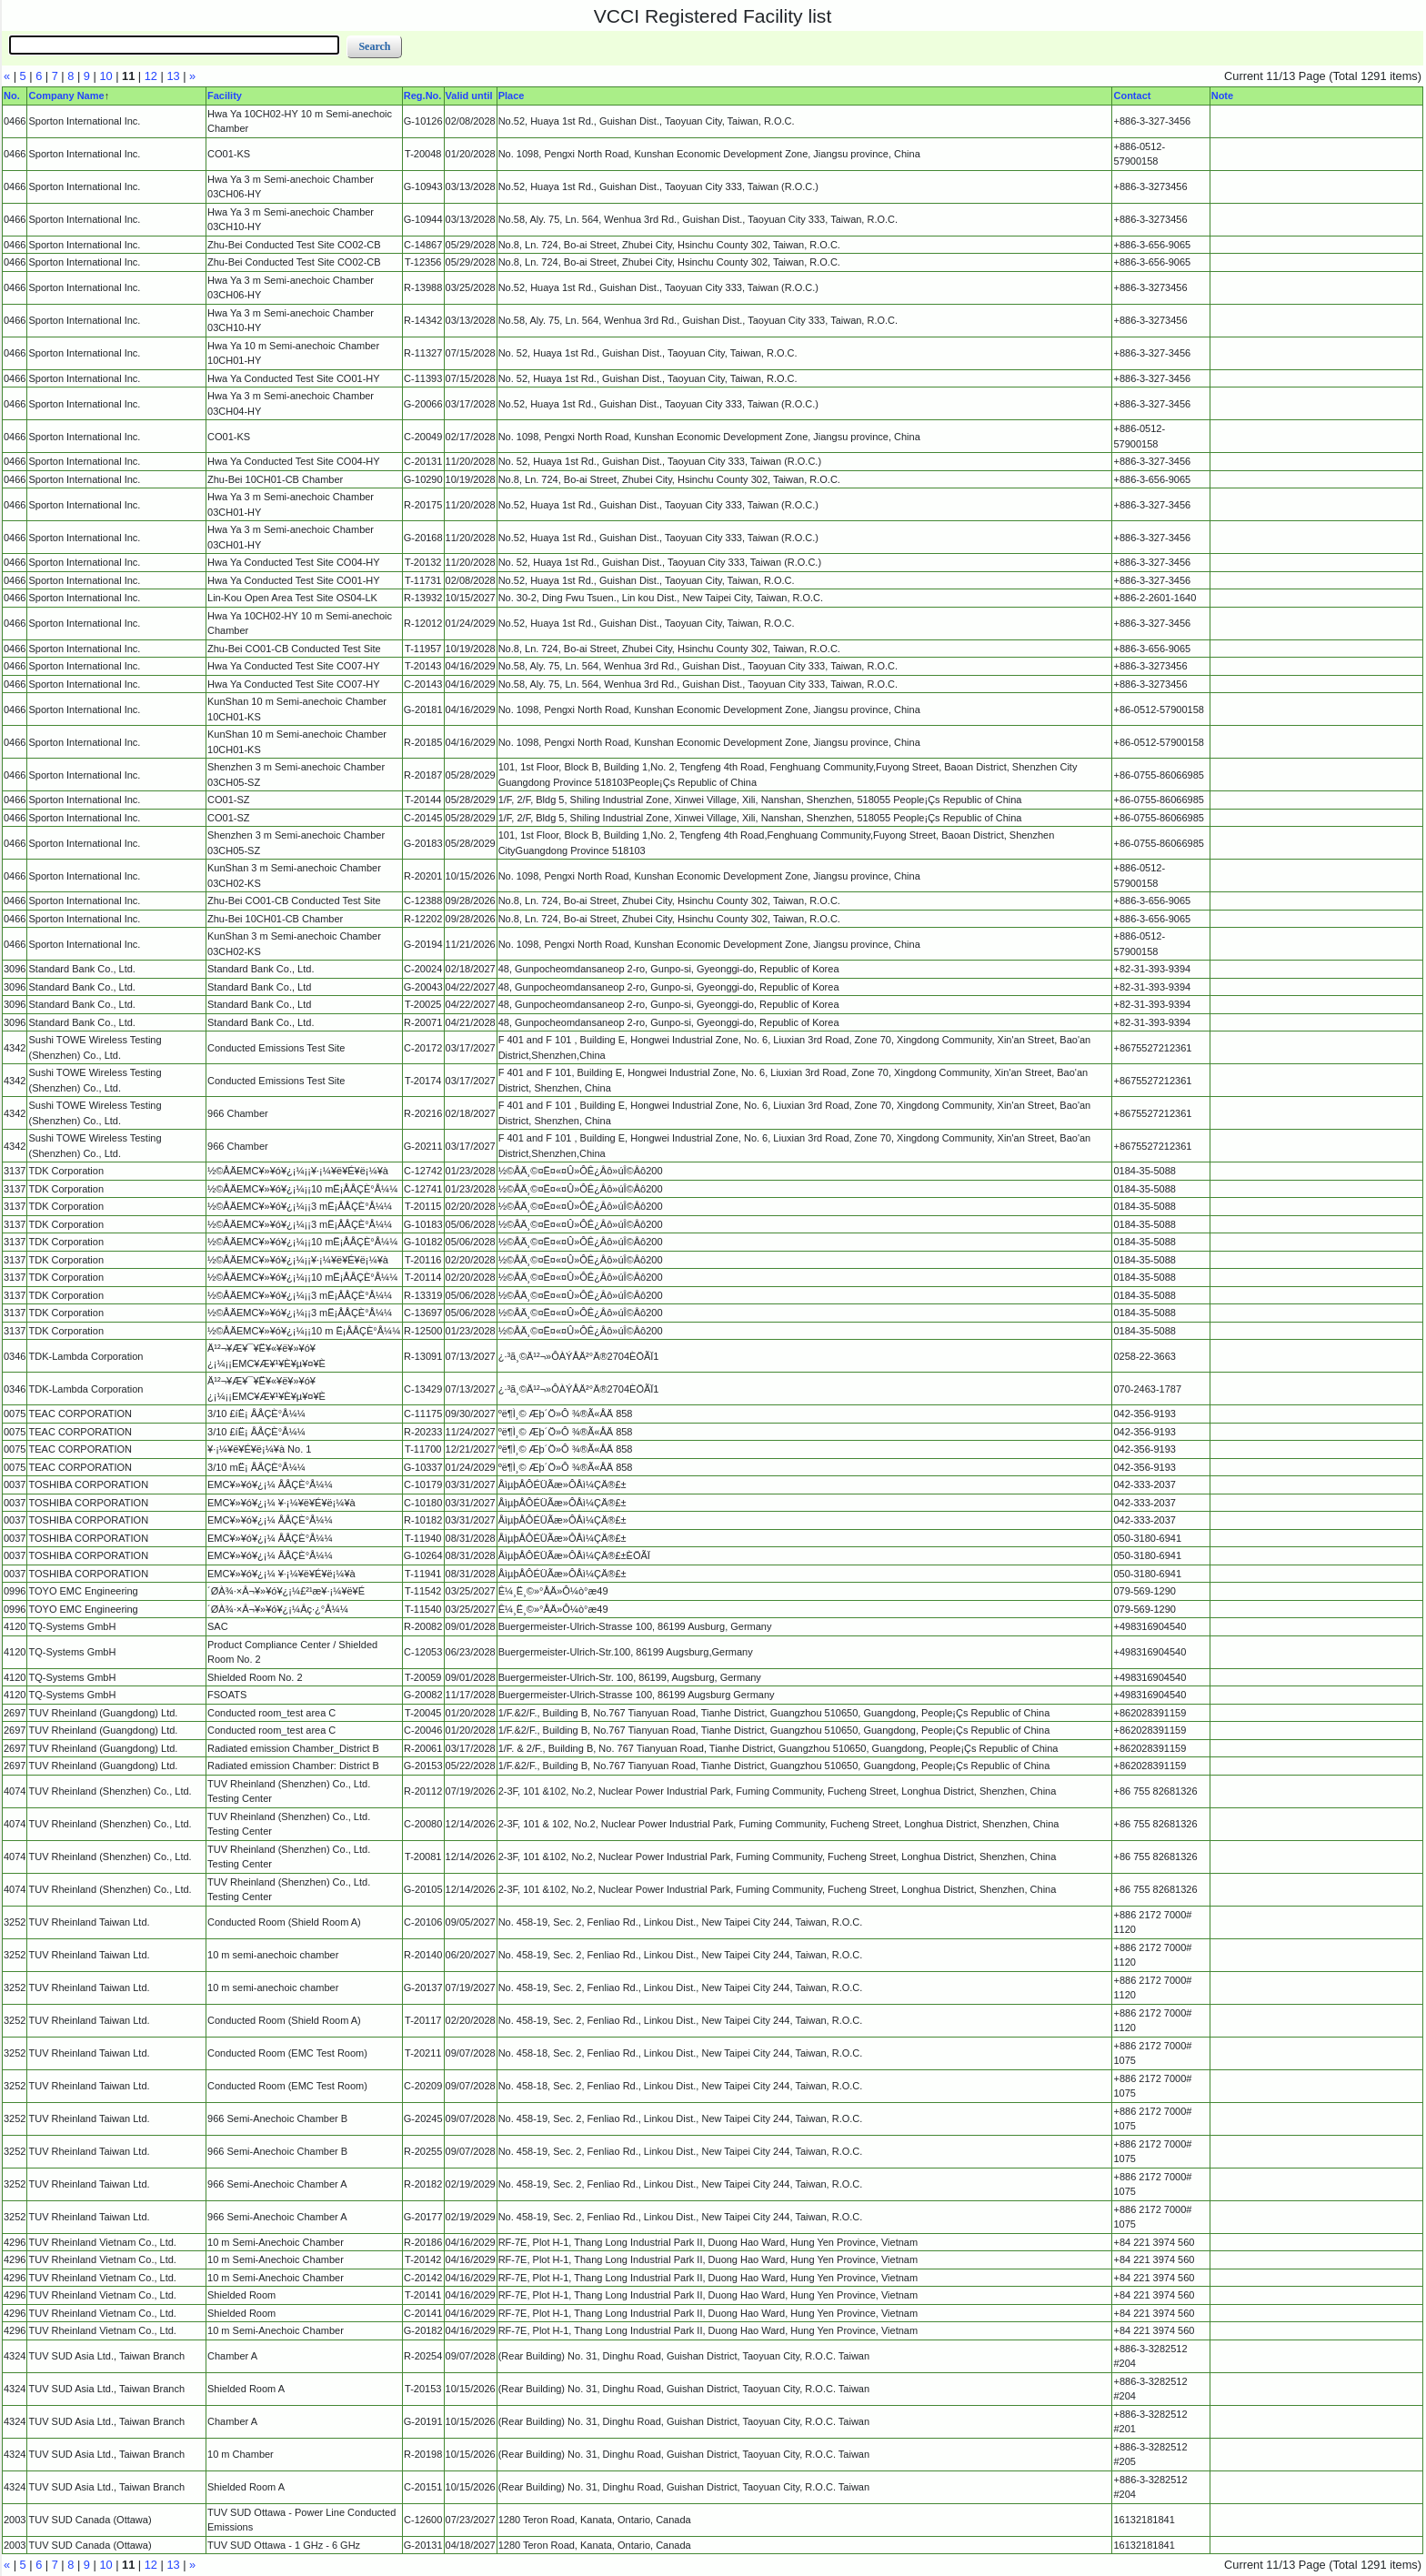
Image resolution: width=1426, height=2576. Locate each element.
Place (511, 95)
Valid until (469, 95)
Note (1222, 95)
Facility (224, 95)
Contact (1131, 95)
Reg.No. (423, 95)
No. (12, 95)
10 (105, 76)
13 (172, 76)
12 (151, 76)
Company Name (66, 95)
